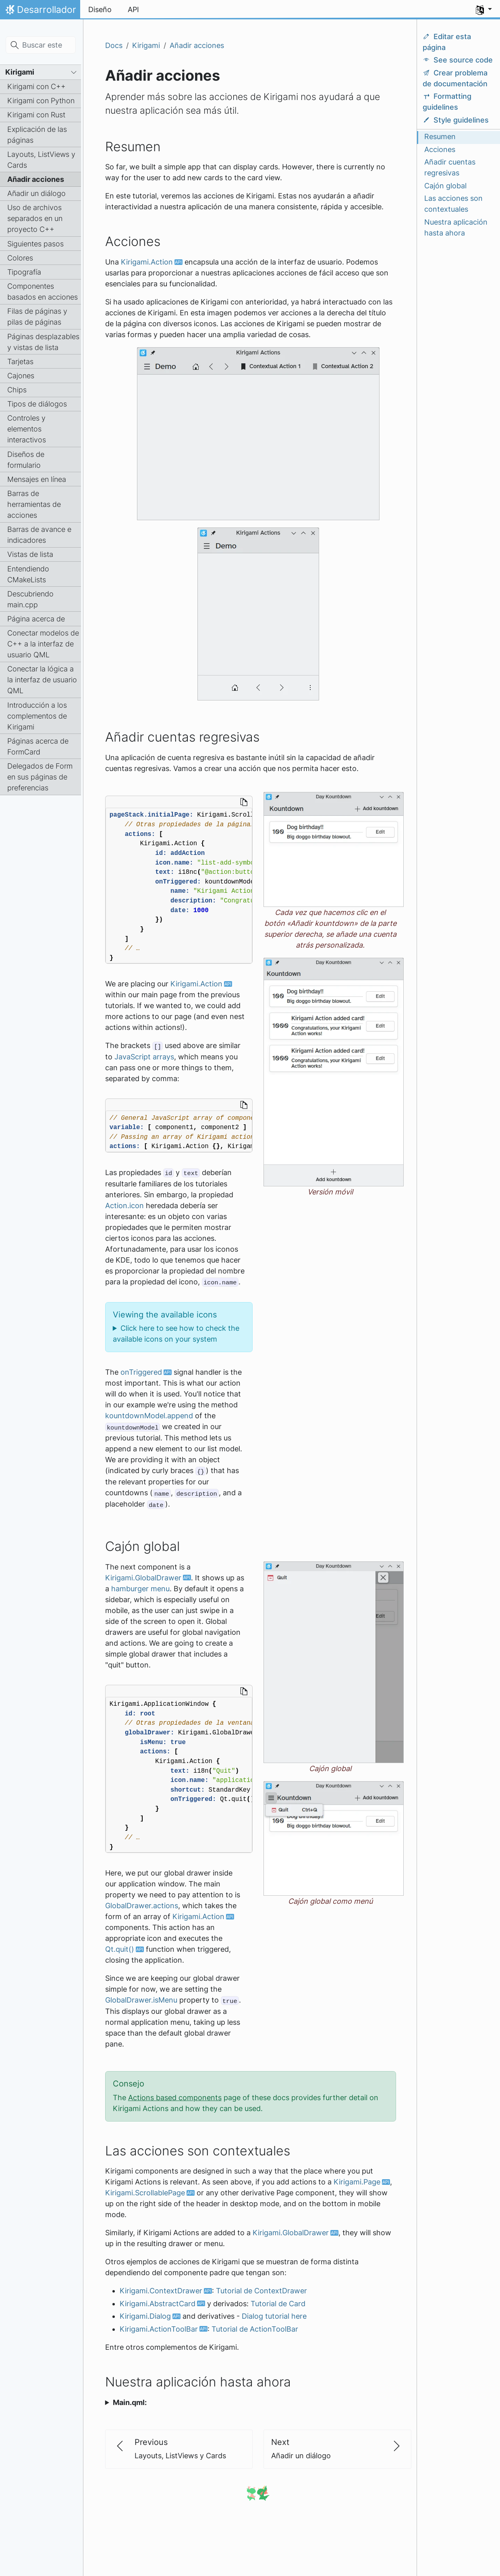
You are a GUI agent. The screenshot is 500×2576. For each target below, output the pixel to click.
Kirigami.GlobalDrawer (143, 1578)
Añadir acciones (35, 179)
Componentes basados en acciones (42, 291)
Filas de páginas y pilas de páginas (37, 316)
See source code (458, 60)
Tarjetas (20, 361)
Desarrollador (40, 11)
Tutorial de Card (278, 2303)
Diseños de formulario (25, 459)
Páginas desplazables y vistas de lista (43, 342)
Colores (20, 258)
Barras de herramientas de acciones (34, 504)
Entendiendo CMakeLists (28, 574)
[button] (484, 9)
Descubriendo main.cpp (30, 599)
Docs (113, 45)
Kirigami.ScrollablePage (145, 2192)
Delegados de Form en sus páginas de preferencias (40, 777)
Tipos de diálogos (37, 404)
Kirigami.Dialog (145, 2316)
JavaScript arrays (144, 1056)
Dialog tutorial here (274, 2316)
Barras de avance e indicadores (39, 534)
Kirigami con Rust (36, 114)
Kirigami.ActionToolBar (159, 2329)
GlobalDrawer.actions (141, 1905)
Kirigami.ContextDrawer (161, 2290)
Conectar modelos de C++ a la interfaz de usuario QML (43, 644)
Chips (17, 390)
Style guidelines (456, 120)
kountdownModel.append (149, 1415)
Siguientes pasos (35, 244)
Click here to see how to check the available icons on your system (176, 1333)
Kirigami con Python (41, 100)
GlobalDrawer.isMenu (141, 2000)
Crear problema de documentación (455, 78)
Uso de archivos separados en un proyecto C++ (34, 218)
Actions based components (175, 2097)
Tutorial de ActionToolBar (255, 2329)
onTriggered (141, 1372)
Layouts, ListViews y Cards (41, 159)
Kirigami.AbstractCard (157, 2303)
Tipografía (24, 272)
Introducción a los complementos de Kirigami (37, 716)
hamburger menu (140, 1588)
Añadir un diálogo (36, 193)
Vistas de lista (30, 554)
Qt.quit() (119, 1949)
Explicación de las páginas (37, 134)
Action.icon (124, 1205)
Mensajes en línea (36, 479)
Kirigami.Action (147, 262)
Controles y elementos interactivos (26, 429)
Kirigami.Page (357, 2182)
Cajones (20, 375)
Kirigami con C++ (36, 86)
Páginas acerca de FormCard (37, 746)
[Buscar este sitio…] (41, 45)
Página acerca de (36, 619)
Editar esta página (447, 42)
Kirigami (19, 72)
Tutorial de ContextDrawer (261, 2290)
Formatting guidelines (447, 101)
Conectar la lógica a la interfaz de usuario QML (42, 680)
